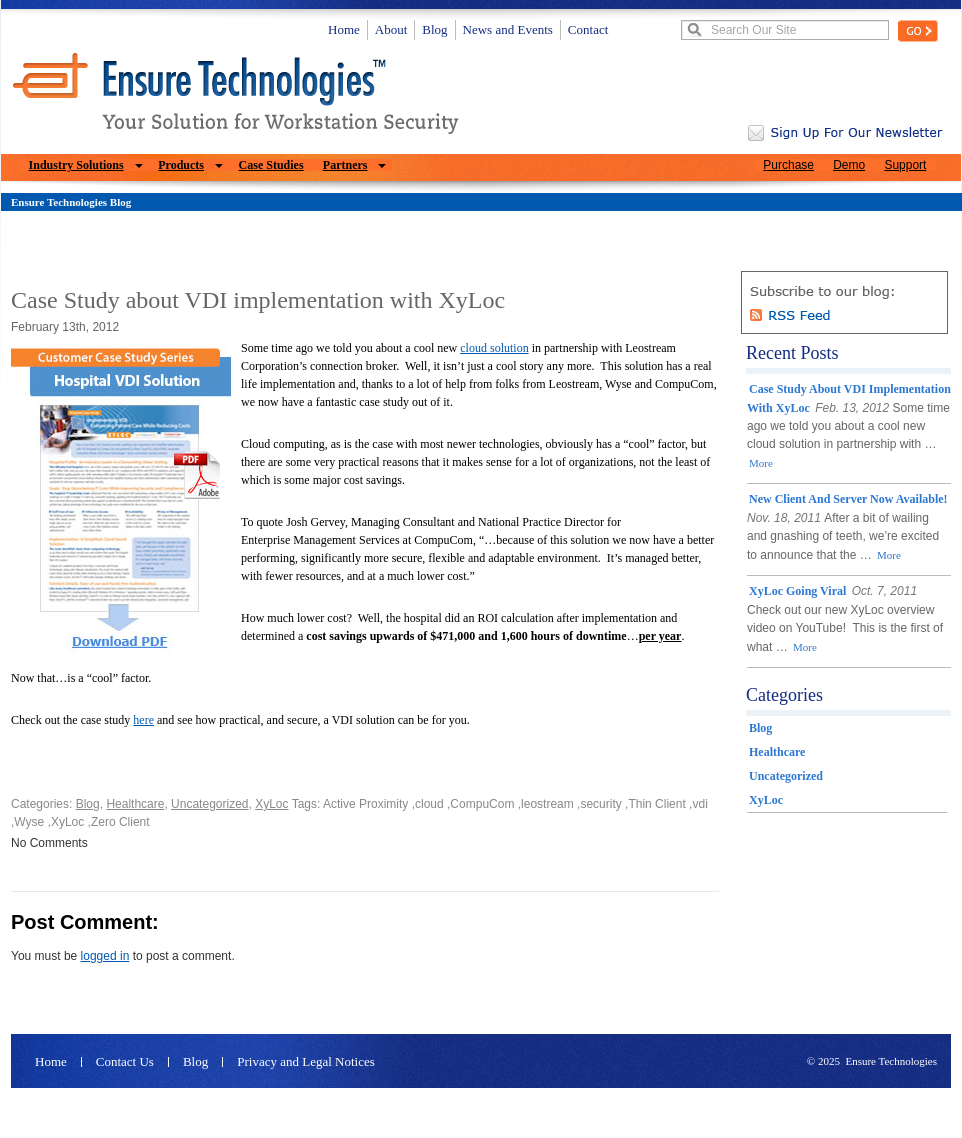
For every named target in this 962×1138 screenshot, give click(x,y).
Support (905, 165)
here (143, 720)
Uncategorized (209, 804)
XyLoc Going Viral (797, 591)
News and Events (508, 29)
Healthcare (135, 804)
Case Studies (271, 165)
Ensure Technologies (891, 1061)
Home (344, 29)
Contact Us (125, 1062)
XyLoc (271, 804)
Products (181, 165)
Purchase (788, 165)
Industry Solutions (76, 165)
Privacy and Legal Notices (306, 1062)
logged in (105, 956)
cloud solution (494, 348)
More (761, 463)
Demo (849, 165)
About (391, 29)
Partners (345, 165)
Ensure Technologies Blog (71, 202)
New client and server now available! (848, 499)
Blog (434, 29)
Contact (588, 29)
